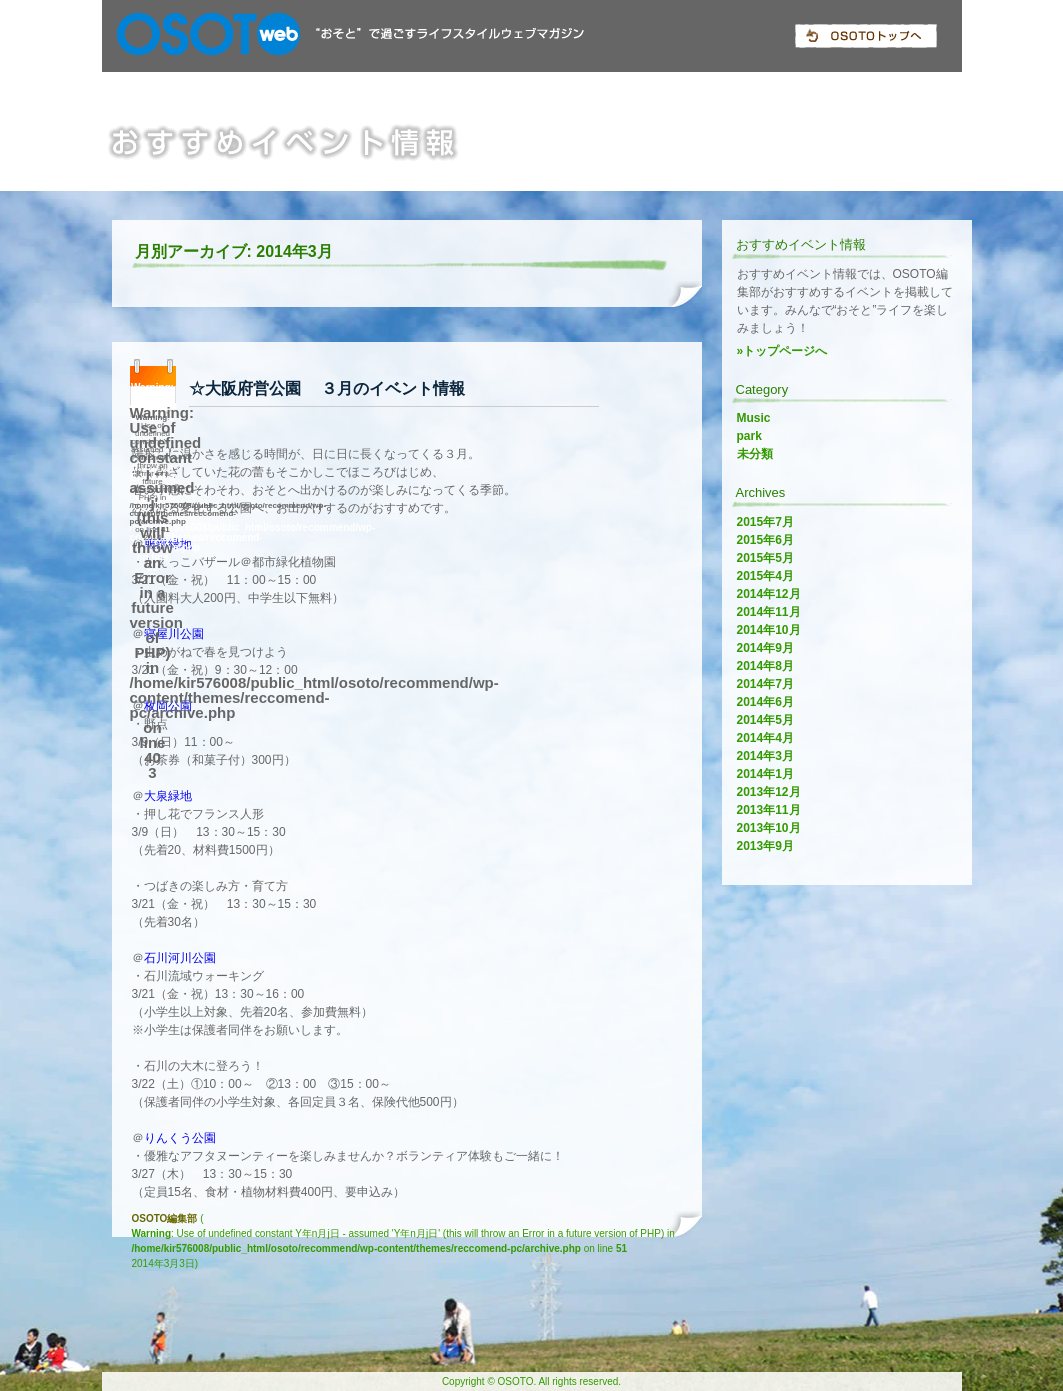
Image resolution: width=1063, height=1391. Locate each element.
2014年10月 (769, 630)
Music (754, 418)
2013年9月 (765, 846)
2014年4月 (765, 738)
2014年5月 (765, 720)
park (749, 436)
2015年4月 (765, 576)
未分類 (755, 454)
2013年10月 (769, 828)
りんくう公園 (180, 1138)
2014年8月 (765, 666)
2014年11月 (769, 612)
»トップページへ (782, 351)
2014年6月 (765, 702)
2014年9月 (765, 648)
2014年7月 (765, 684)
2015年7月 (765, 522)
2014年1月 (765, 774)
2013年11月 (769, 810)
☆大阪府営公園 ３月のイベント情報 (327, 388)
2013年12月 (769, 792)
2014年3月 (765, 756)
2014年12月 (769, 594)
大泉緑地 (168, 796)
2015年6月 (765, 540)
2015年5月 (765, 558)
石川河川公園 (180, 958)
